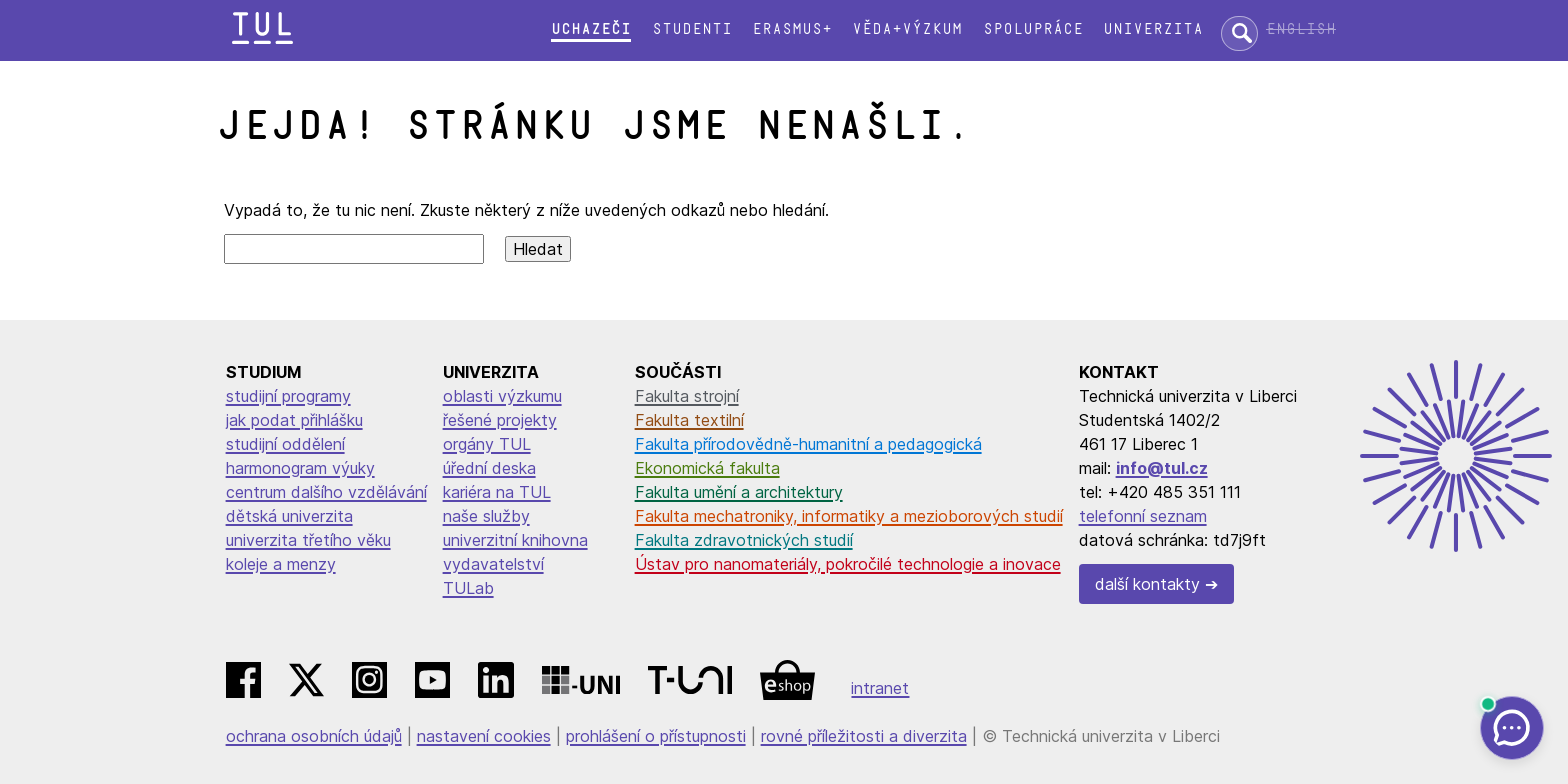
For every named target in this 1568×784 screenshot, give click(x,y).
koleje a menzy (281, 564)
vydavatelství (493, 564)
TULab (468, 588)
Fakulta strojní (687, 396)
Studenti (692, 29)
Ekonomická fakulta (707, 468)
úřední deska (489, 468)
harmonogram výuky (300, 468)
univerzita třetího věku (308, 540)
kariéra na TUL (497, 492)
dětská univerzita (289, 516)
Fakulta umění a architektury (739, 492)
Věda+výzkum (907, 29)
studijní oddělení (285, 444)
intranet (880, 688)
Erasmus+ (792, 29)
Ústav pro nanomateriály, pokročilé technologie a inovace (848, 564)
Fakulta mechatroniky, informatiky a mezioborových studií (849, 516)
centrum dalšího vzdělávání (326, 492)
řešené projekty (500, 420)
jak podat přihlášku (294, 420)
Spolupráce (1033, 29)
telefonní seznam (1143, 516)
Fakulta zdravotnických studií (744, 540)
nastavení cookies (484, 736)
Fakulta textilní (689, 420)
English (1301, 29)
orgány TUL (487, 444)
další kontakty (1147, 584)
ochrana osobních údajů (314, 736)
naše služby (486, 516)
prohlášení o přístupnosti (656, 736)
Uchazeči (591, 29)
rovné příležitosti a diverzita (864, 736)
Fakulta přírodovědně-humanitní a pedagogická (808, 444)
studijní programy (288, 396)
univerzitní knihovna (515, 540)
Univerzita (1153, 29)
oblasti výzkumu (502, 396)
